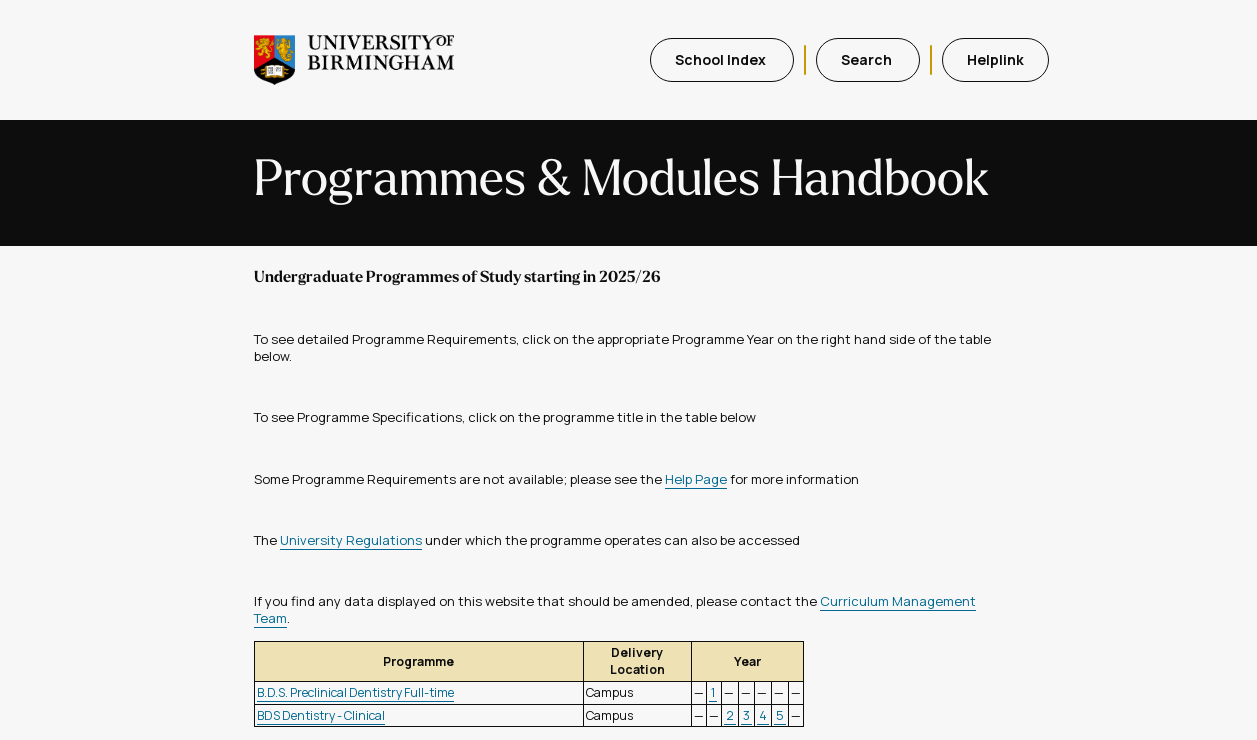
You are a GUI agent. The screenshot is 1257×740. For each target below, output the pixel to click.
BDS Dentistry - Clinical (321, 715)
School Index (722, 59)
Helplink (995, 59)
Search (868, 59)
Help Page (696, 479)
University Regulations (351, 540)
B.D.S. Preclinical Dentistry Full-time (355, 692)
